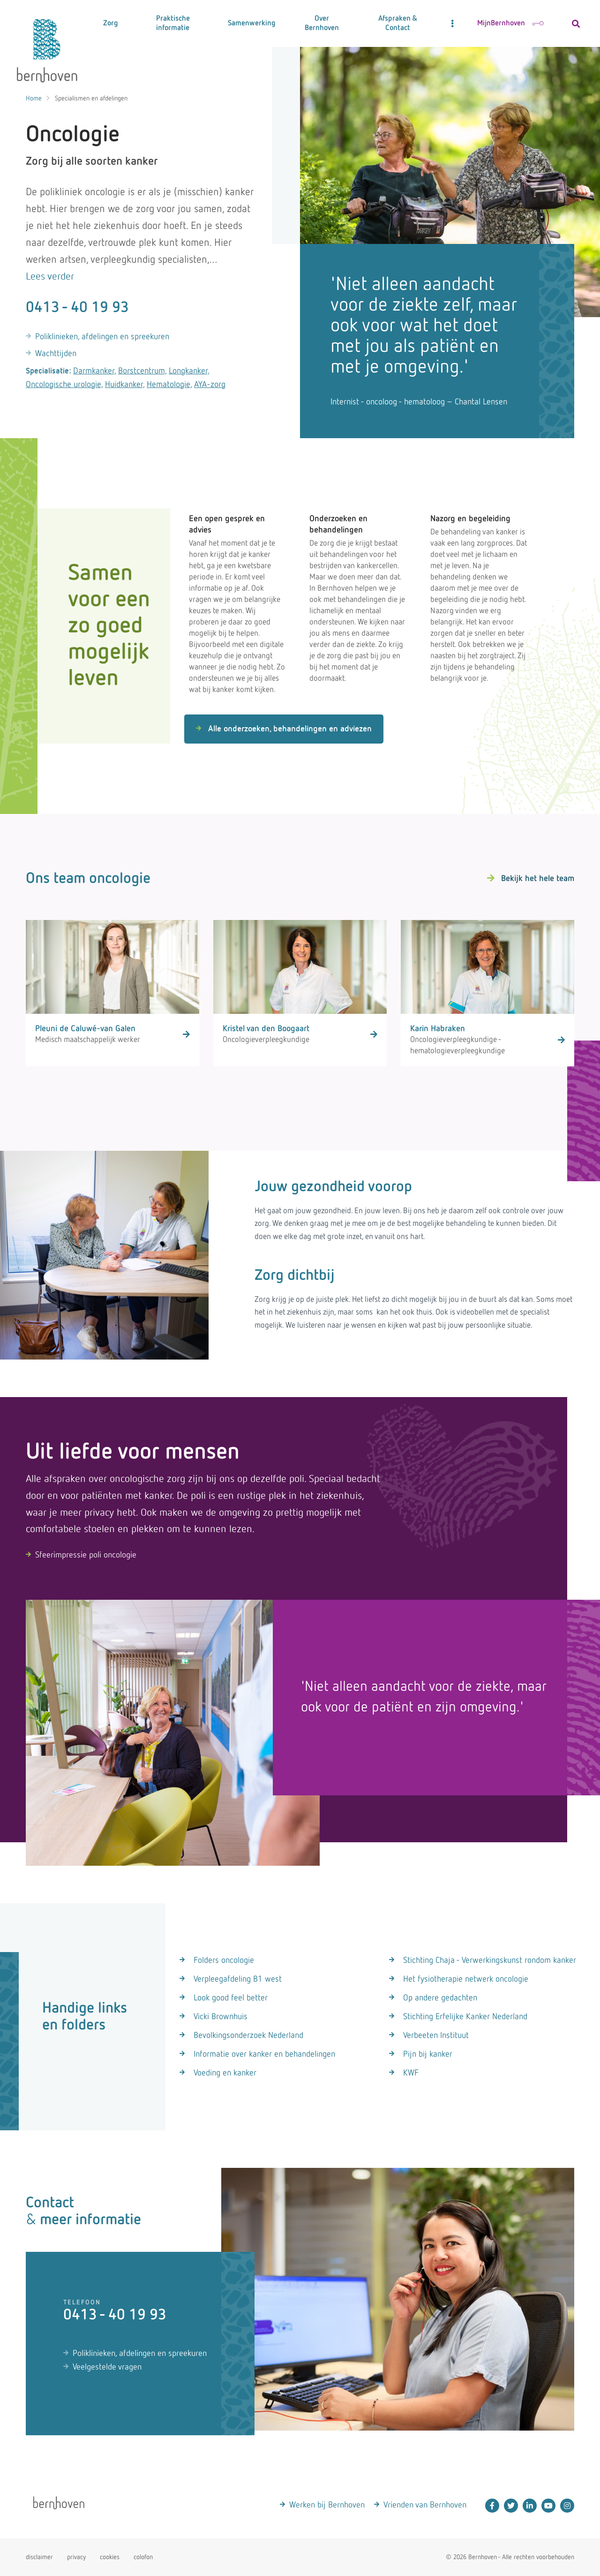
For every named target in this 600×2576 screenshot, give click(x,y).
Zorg (110, 23)
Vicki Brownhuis (221, 2017)
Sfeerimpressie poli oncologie (85, 1555)
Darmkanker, (94, 371)
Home (34, 98)
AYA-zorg (209, 384)
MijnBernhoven (510, 23)
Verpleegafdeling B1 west (238, 1979)
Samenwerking (252, 23)
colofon (143, 2557)
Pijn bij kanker (427, 2054)
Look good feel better (231, 1998)
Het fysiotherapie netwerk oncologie (465, 1979)
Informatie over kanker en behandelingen (264, 2054)
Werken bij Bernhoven (327, 2505)
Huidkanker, (125, 384)
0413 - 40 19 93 (77, 307)
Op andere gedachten (440, 1998)
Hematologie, (169, 384)
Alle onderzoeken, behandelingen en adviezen (284, 729)
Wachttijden (55, 354)
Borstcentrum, (142, 371)
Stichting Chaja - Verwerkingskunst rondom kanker (489, 1960)
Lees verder (50, 277)
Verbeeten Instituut (436, 2035)
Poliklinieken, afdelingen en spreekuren (102, 337)
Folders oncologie (224, 1960)
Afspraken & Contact (397, 23)
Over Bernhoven (322, 23)
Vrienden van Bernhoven (424, 2505)
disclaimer (39, 2557)
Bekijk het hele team (537, 878)
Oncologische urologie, (64, 384)
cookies (110, 2557)
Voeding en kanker (225, 2073)
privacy (76, 2557)
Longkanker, (189, 371)
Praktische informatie (173, 23)
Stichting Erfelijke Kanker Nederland (465, 2017)
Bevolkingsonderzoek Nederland (248, 2035)
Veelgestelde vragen (107, 2367)
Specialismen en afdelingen (91, 98)
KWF (411, 2073)
